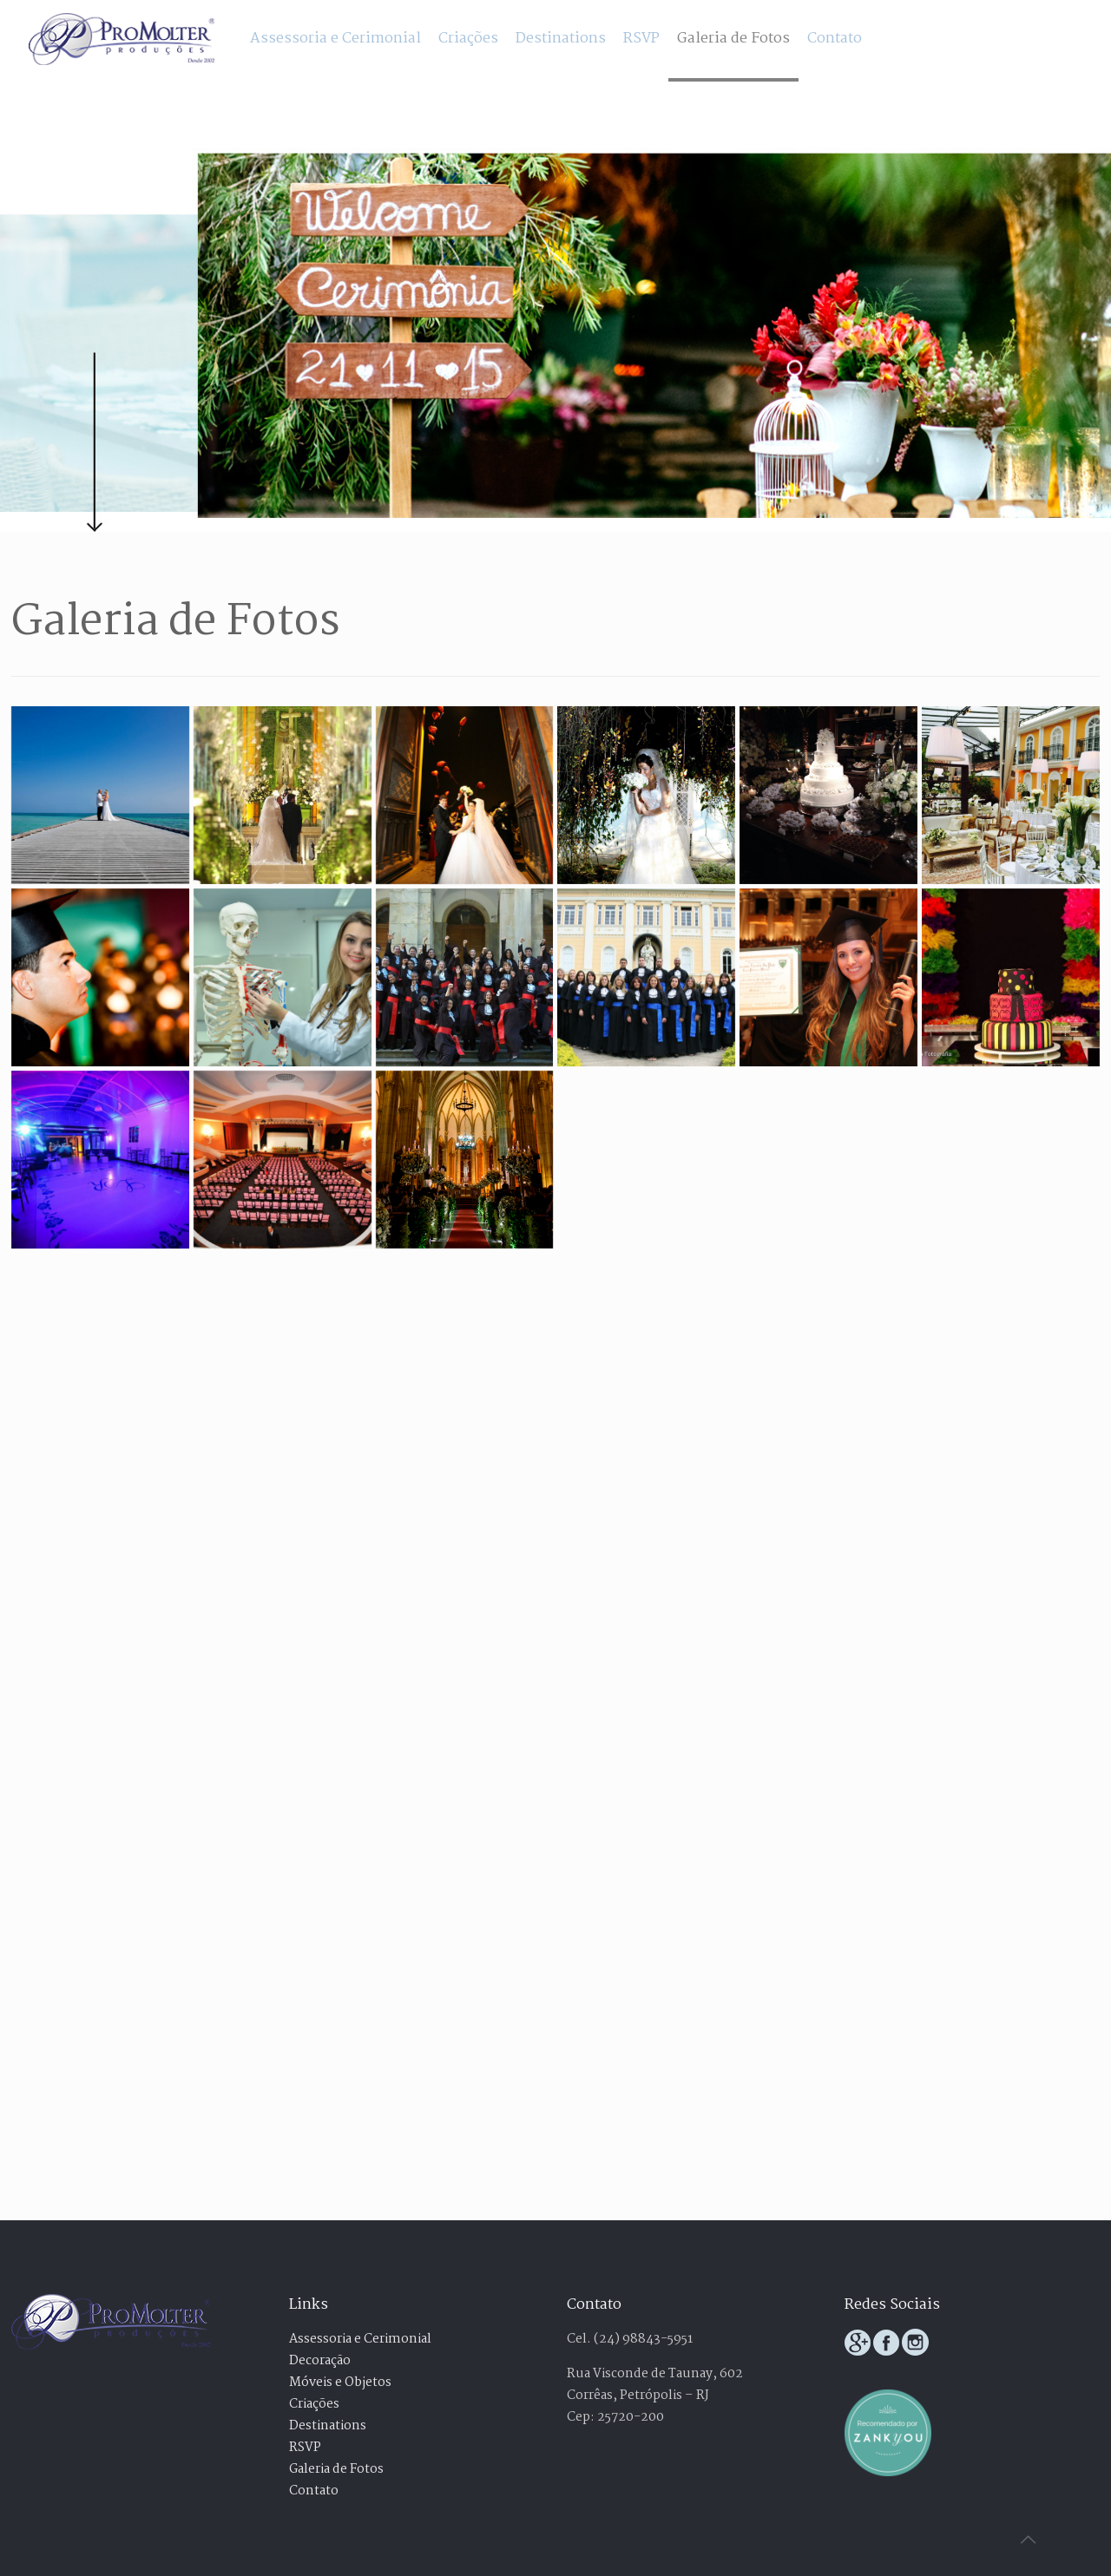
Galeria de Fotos (336, 2469)
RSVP (305, 2447)
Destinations (327, 2425)
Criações (314, 2404)
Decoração (320, 2360)
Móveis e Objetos (340, 2382)
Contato (314, 2491)
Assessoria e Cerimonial (360, 2339)
